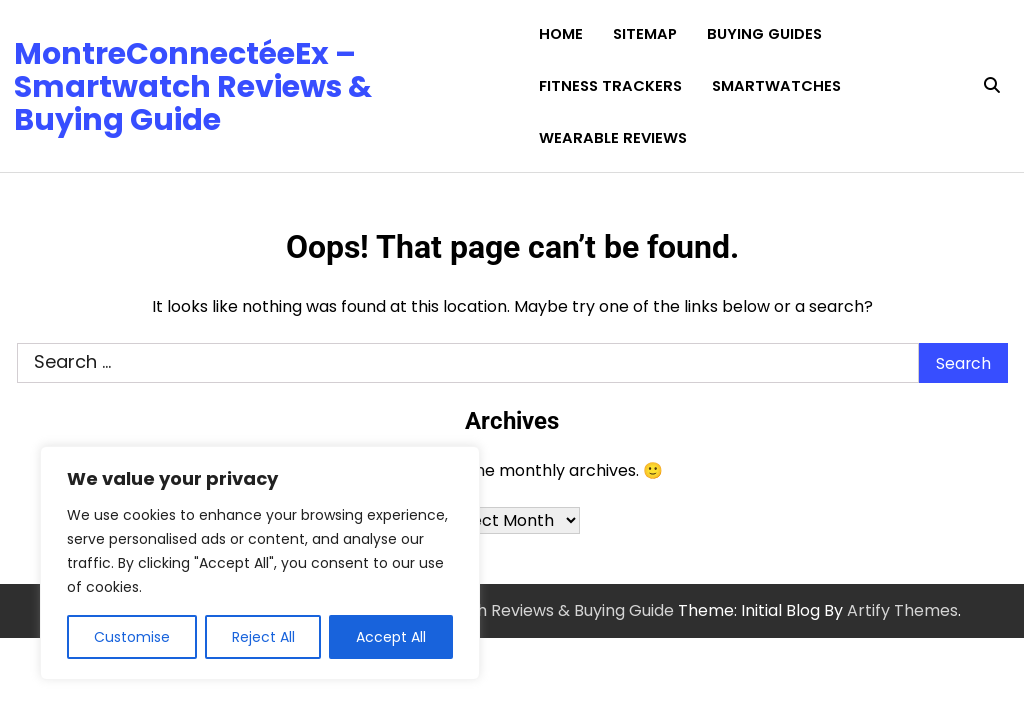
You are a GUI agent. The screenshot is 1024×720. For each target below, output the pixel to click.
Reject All (263, 637)
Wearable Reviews (613, 138)
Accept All (391, 637)
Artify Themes (902, 610)
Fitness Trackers (610, 86)
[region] (260, 563)
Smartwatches (776, 86)
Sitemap (645, 34)
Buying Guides (764, 34)
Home (561, 34)
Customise (132, 637)
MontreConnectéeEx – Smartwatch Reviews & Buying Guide (193, 86)
